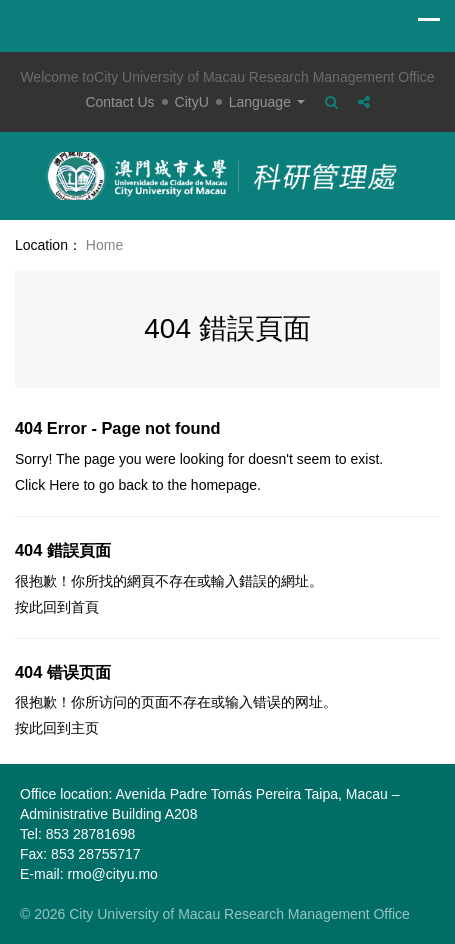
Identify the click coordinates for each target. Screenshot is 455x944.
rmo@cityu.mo (112, 874)
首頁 (85, 607)
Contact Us (119, 102)
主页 (85, 728)
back (133, 485)
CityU (192, 102)
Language (267, 102)
